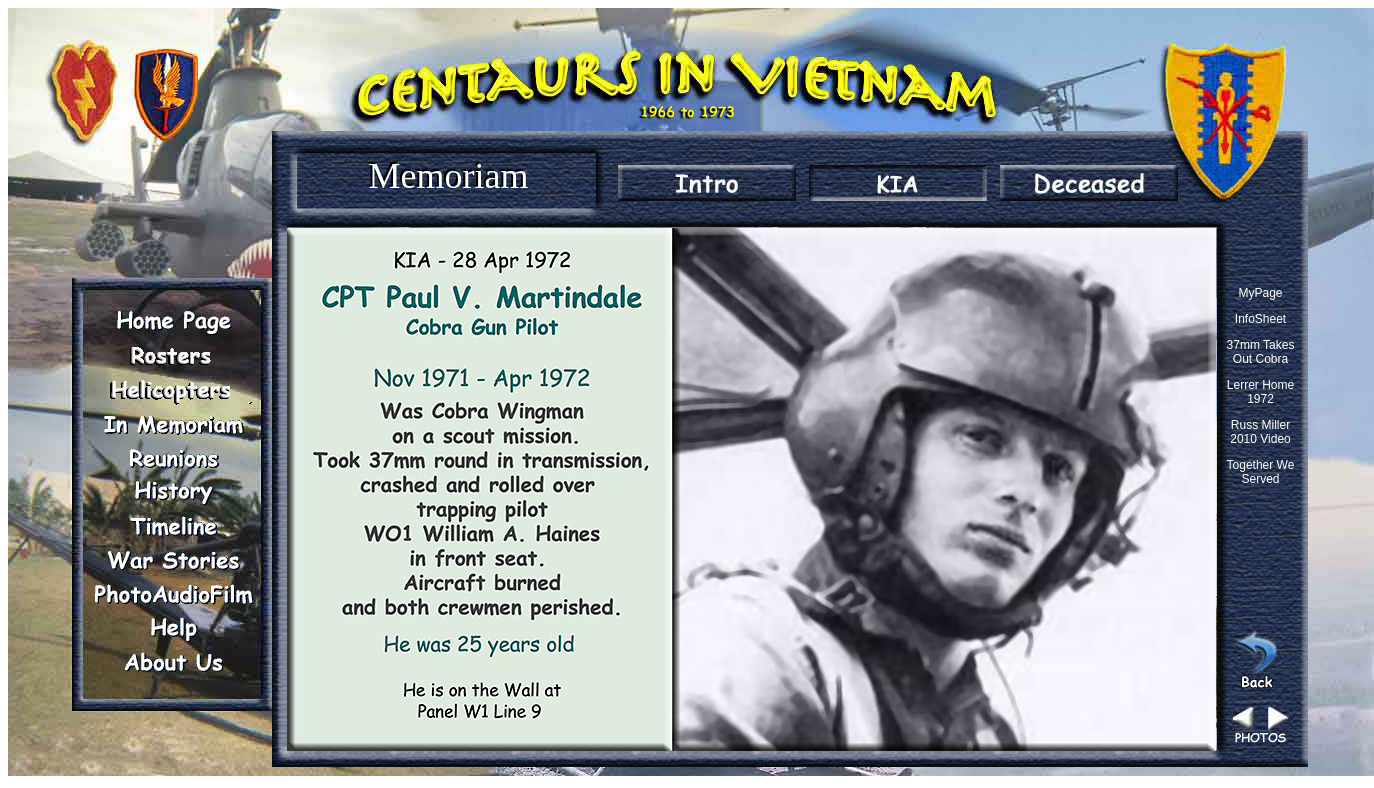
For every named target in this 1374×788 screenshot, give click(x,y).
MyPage (1260, 293)
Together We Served (1261, 472)
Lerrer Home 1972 (1260, 392)
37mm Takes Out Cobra (1261, 352)
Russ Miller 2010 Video (1260, 432)
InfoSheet (1260, 319)
